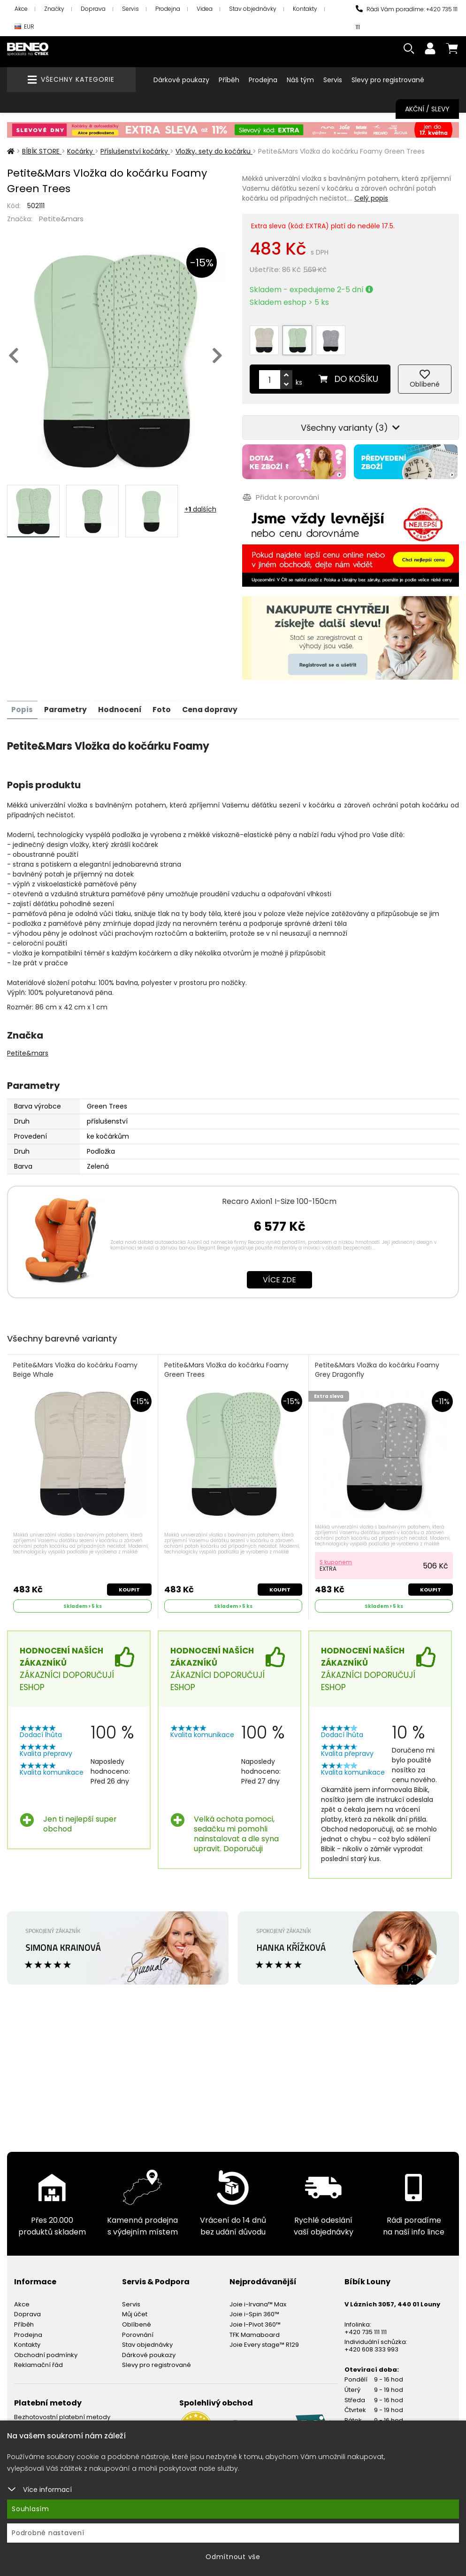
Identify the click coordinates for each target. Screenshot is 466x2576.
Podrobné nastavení (48, 2532)
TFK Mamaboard (254, 2329)
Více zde (279, 1274)
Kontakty (305, 9)
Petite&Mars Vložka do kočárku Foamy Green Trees (227, 1365)
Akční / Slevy (427, 109)
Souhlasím (30, 2509)
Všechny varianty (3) (350, 424)
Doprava (93, 9)
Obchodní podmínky (45, 2349)
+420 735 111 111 (365, 2326)
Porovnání (137, 2329)
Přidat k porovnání (280, 493)
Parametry (67, 703)
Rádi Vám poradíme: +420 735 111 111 (407, 18)
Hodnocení (122, 703)
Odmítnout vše (233, 2556)
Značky (54, 9)
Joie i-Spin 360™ (254, 2309)
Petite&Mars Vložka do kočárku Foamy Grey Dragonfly (377, 1365)
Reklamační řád (38, 2360)
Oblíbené (136, 2319)
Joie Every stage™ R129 (264, 2339)
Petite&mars (61, 219)
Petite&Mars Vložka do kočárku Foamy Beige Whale (76, 1365)
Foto (165, 703)
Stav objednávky (252, 9)
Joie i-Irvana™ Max (257, 2299)
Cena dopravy (215, 703)
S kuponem (336, 1557)
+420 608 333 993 (371, 2344)
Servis (130, 9)
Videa (205, 9)
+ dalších (200, 509)
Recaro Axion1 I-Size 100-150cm (279, 1195)
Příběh (229, 80)
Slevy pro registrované (387, 80)
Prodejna (167, 9)
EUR (24, 27)
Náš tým (300, 80)
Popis (22, 703)
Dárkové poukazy (181, 80)
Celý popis (371, 198)
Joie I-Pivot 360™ (255, 2319)
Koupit (128, 1584)
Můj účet (134, 2309)
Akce (21, 9)
